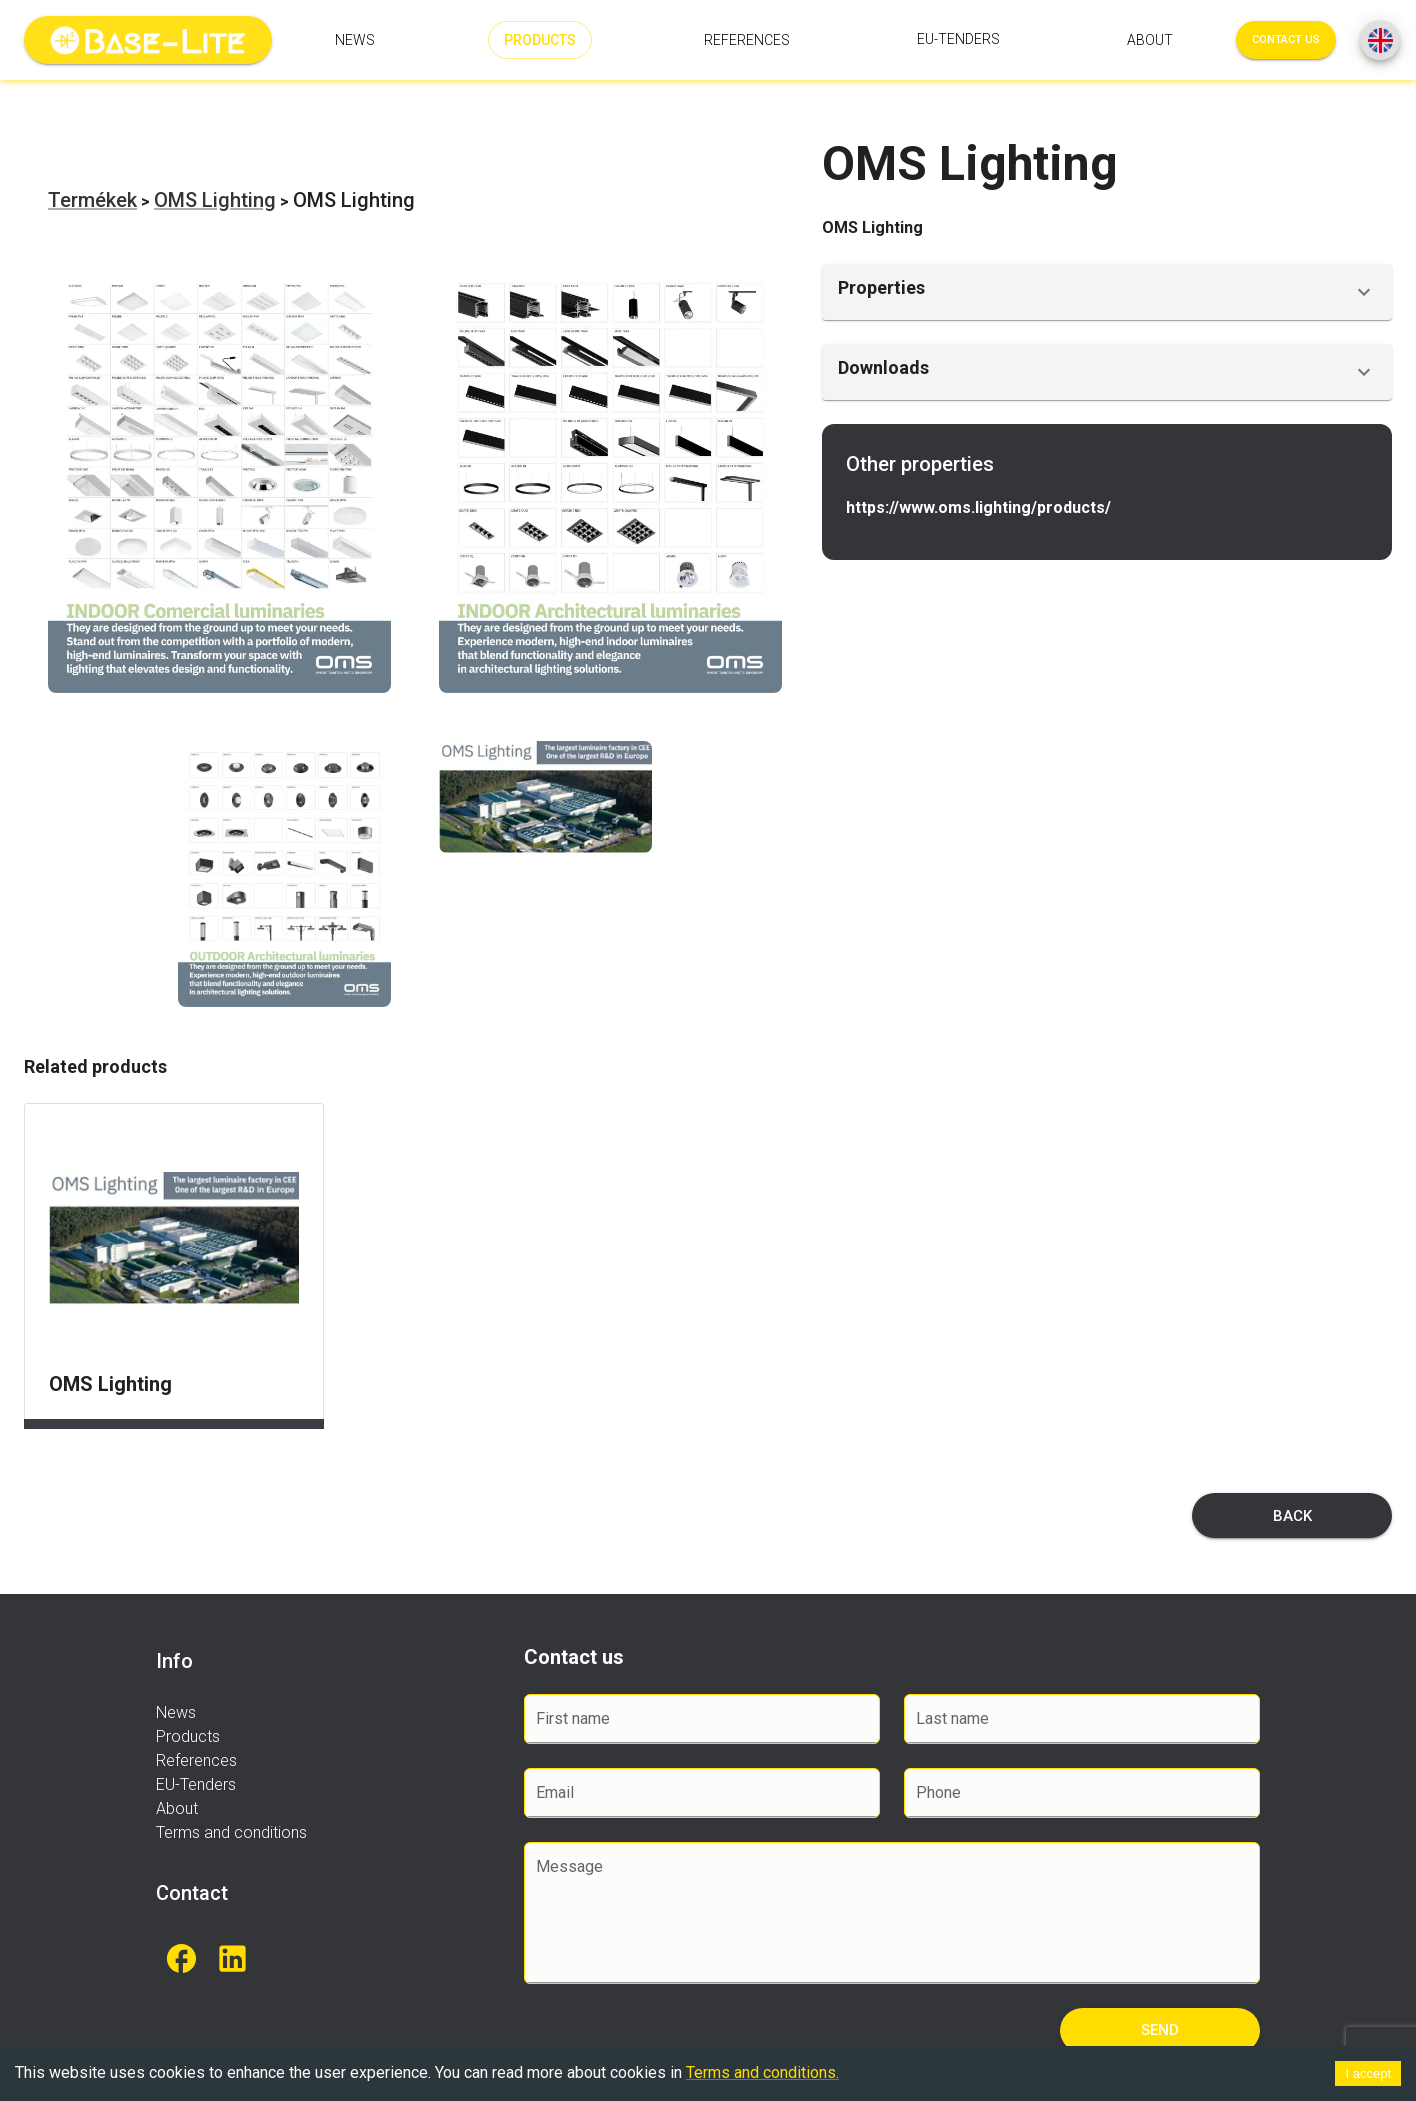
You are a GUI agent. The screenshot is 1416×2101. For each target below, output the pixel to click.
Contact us (1286, 40)
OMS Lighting (215, 200)
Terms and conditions (231, 1832)
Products (540, 40)
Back (1292, 1515)
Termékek (92, 200)
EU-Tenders (958, 40)
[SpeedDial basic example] (1380, 40)
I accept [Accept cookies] (1368, 2073)
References (747, 40)
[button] (1107, 292)
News (355, 40)
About (1150, 40)
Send (1160, 2030)
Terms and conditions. (762, 2072)
